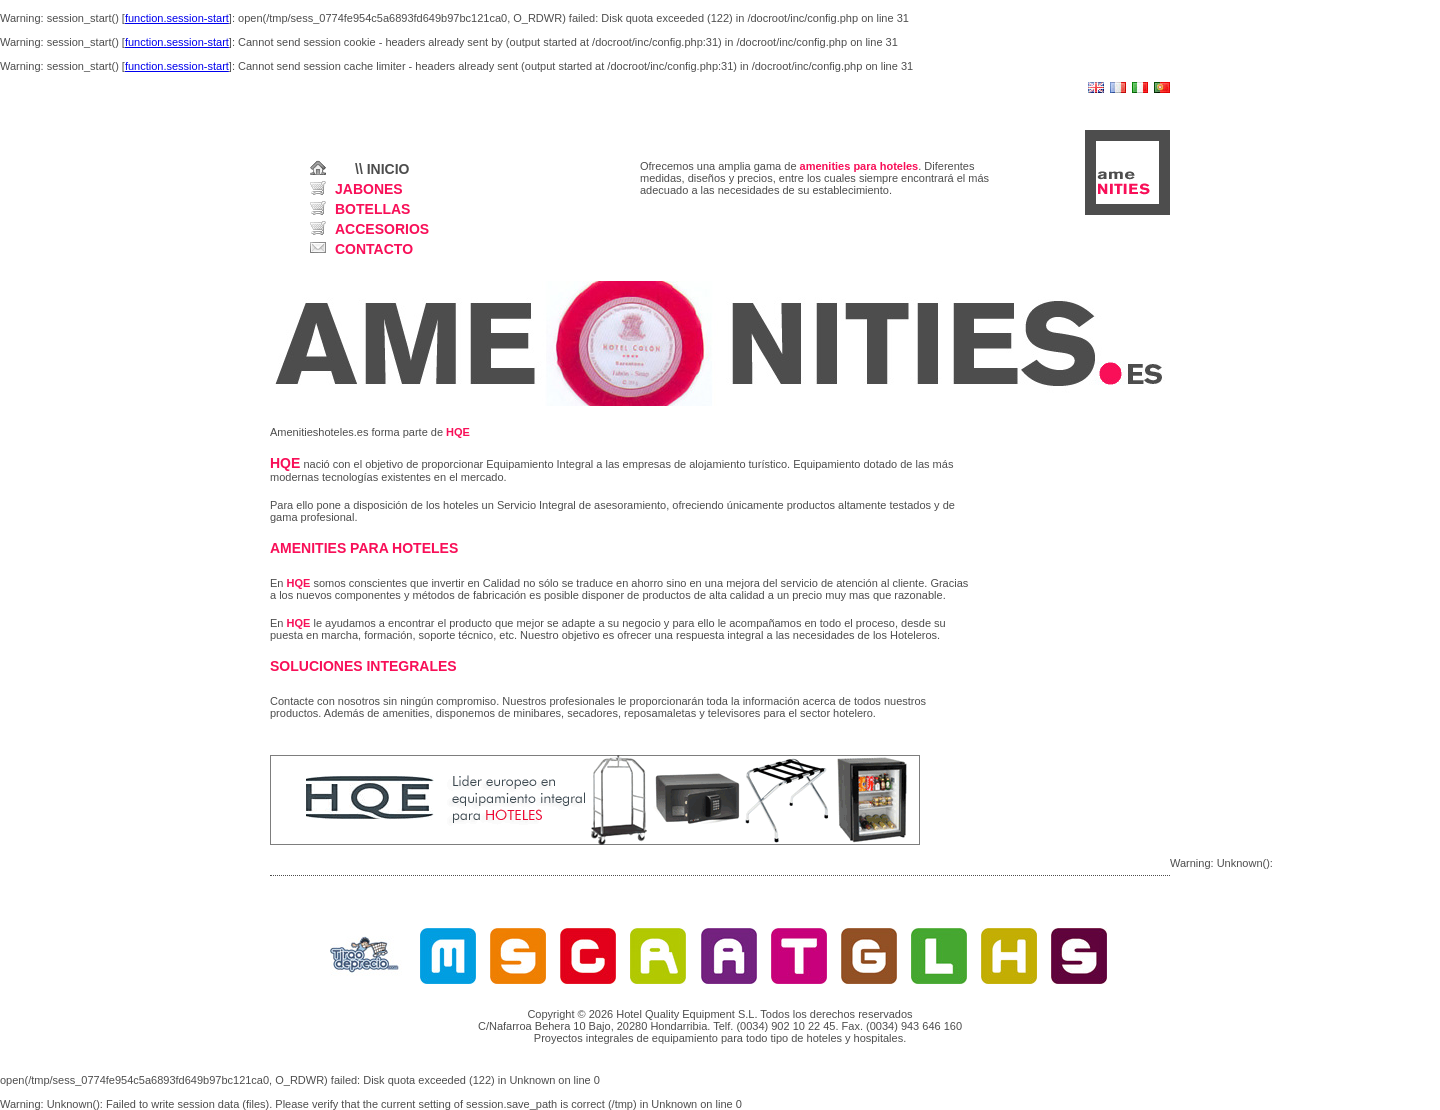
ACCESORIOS (382, 229)
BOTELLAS (372, 209)
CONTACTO (374, 249)
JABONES (369, 189)
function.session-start (177, 18)
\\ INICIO (382, 169)
